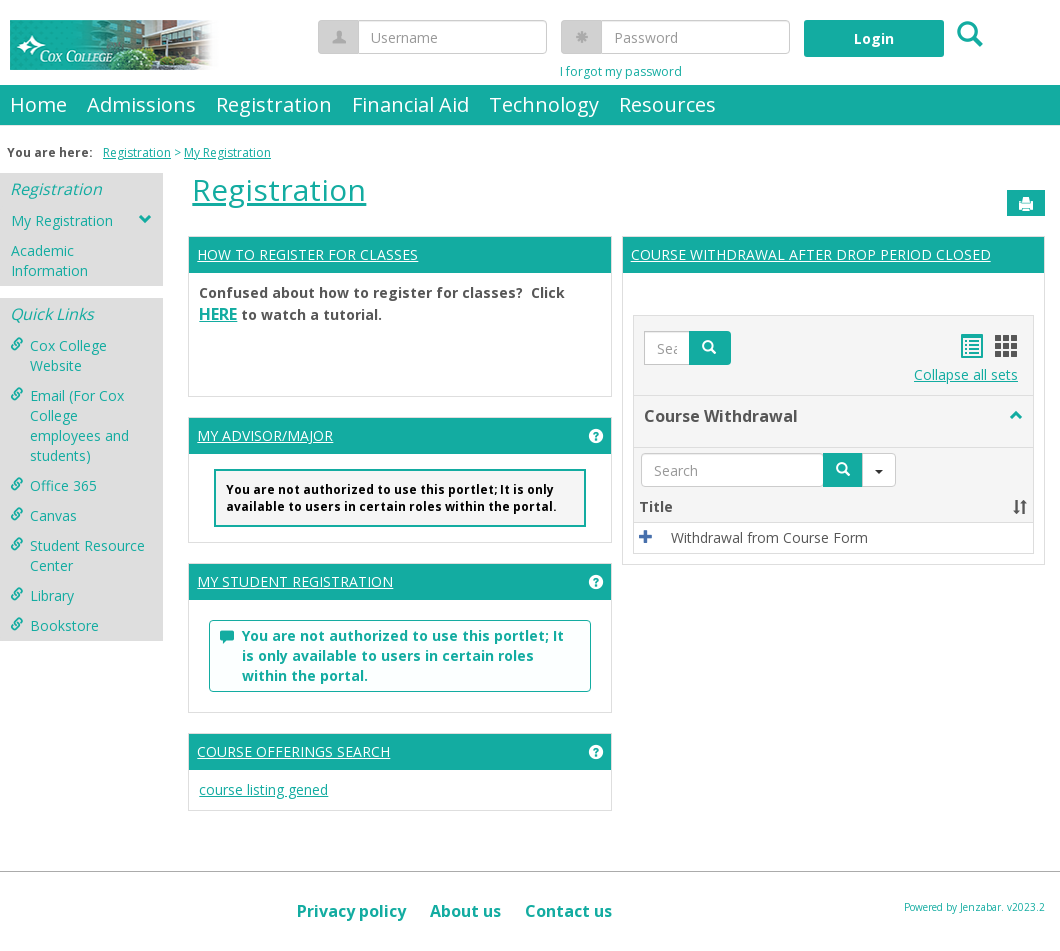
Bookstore (54, 625)
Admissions (141, 104)
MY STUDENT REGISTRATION (295, 581)
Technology (544, 104)
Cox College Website (58, 355)
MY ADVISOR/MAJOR (265, 435)
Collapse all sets (966, 374)
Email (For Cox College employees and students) (69, 425)
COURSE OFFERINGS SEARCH (293, 751)
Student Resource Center (77, 555)
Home (38, 104)
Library (42, 595)
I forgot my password (621, 71)
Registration (274, 104)
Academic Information (49, 260)
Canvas (43, 515)
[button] (710, 348)
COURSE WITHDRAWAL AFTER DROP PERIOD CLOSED (811, 254)
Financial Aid (410, 104)
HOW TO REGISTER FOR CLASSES (307, 254)
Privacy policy (351, 911)
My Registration (227, 152)
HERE (218, 314)
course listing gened (263, 789)
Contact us (568, 911)
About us (465, 911)
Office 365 (53, 485)
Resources (667, 104)
